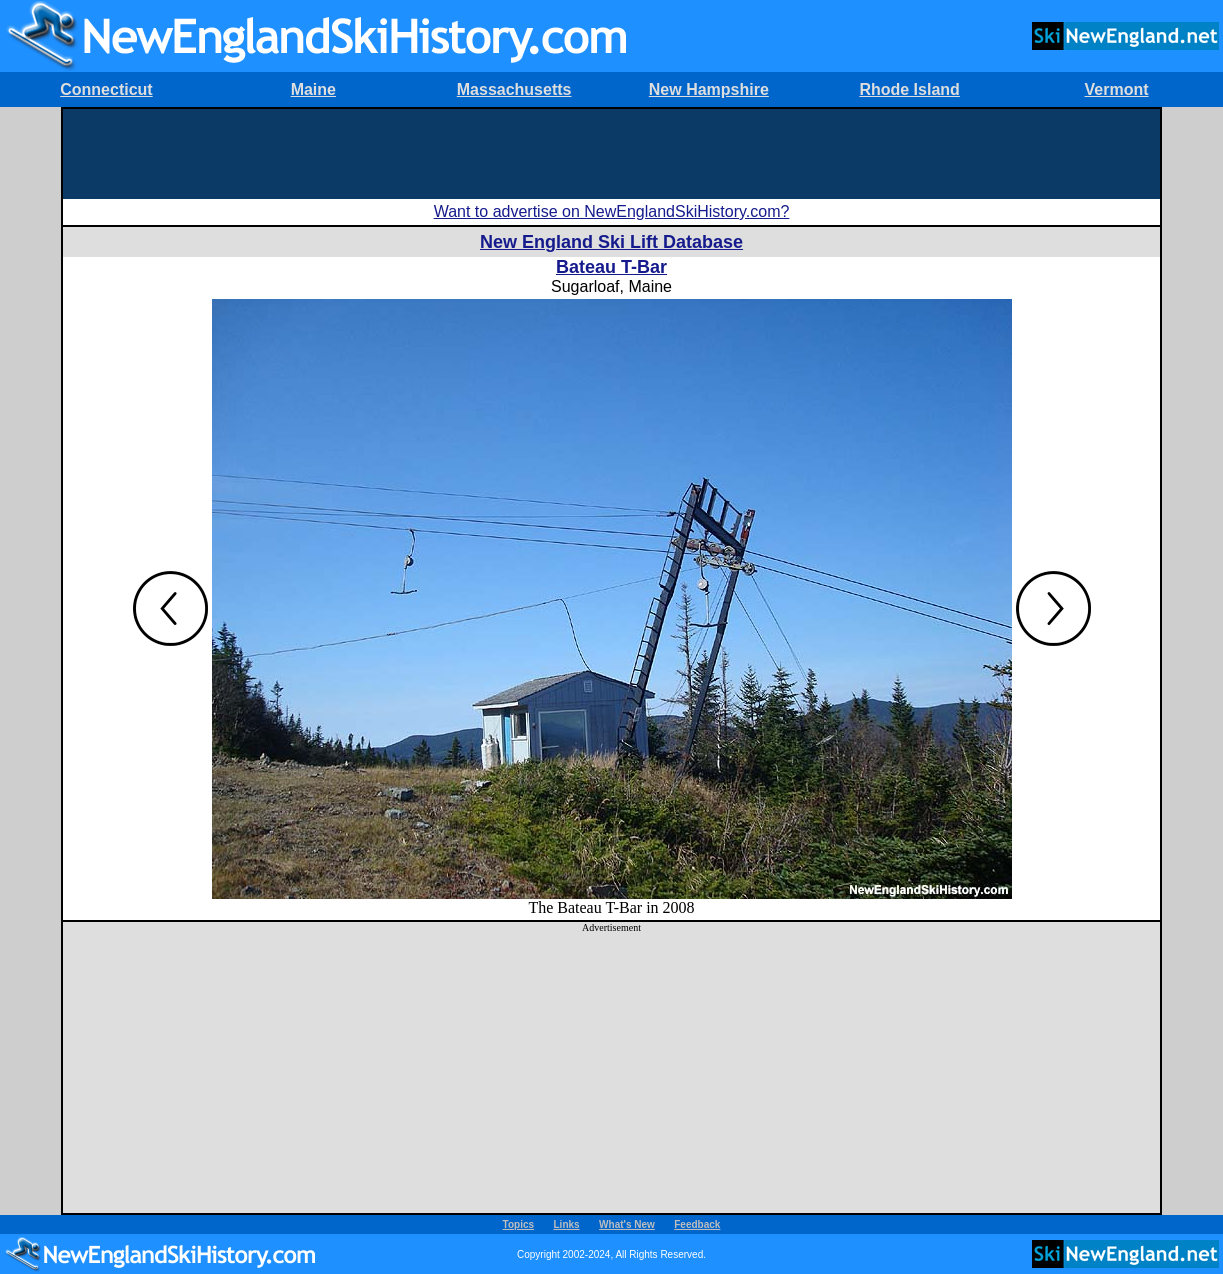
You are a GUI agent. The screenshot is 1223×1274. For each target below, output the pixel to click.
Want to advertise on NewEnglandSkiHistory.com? (612, 211)
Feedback (697, 1224)
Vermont (1117, 89)
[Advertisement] (612, 154)
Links (567, 1224)
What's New (627, 1224)
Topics (518, 1224)
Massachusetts (514, 89)
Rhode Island (909, 89)
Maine (313, 89)
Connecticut (106, 89)
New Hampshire (709, 89)
